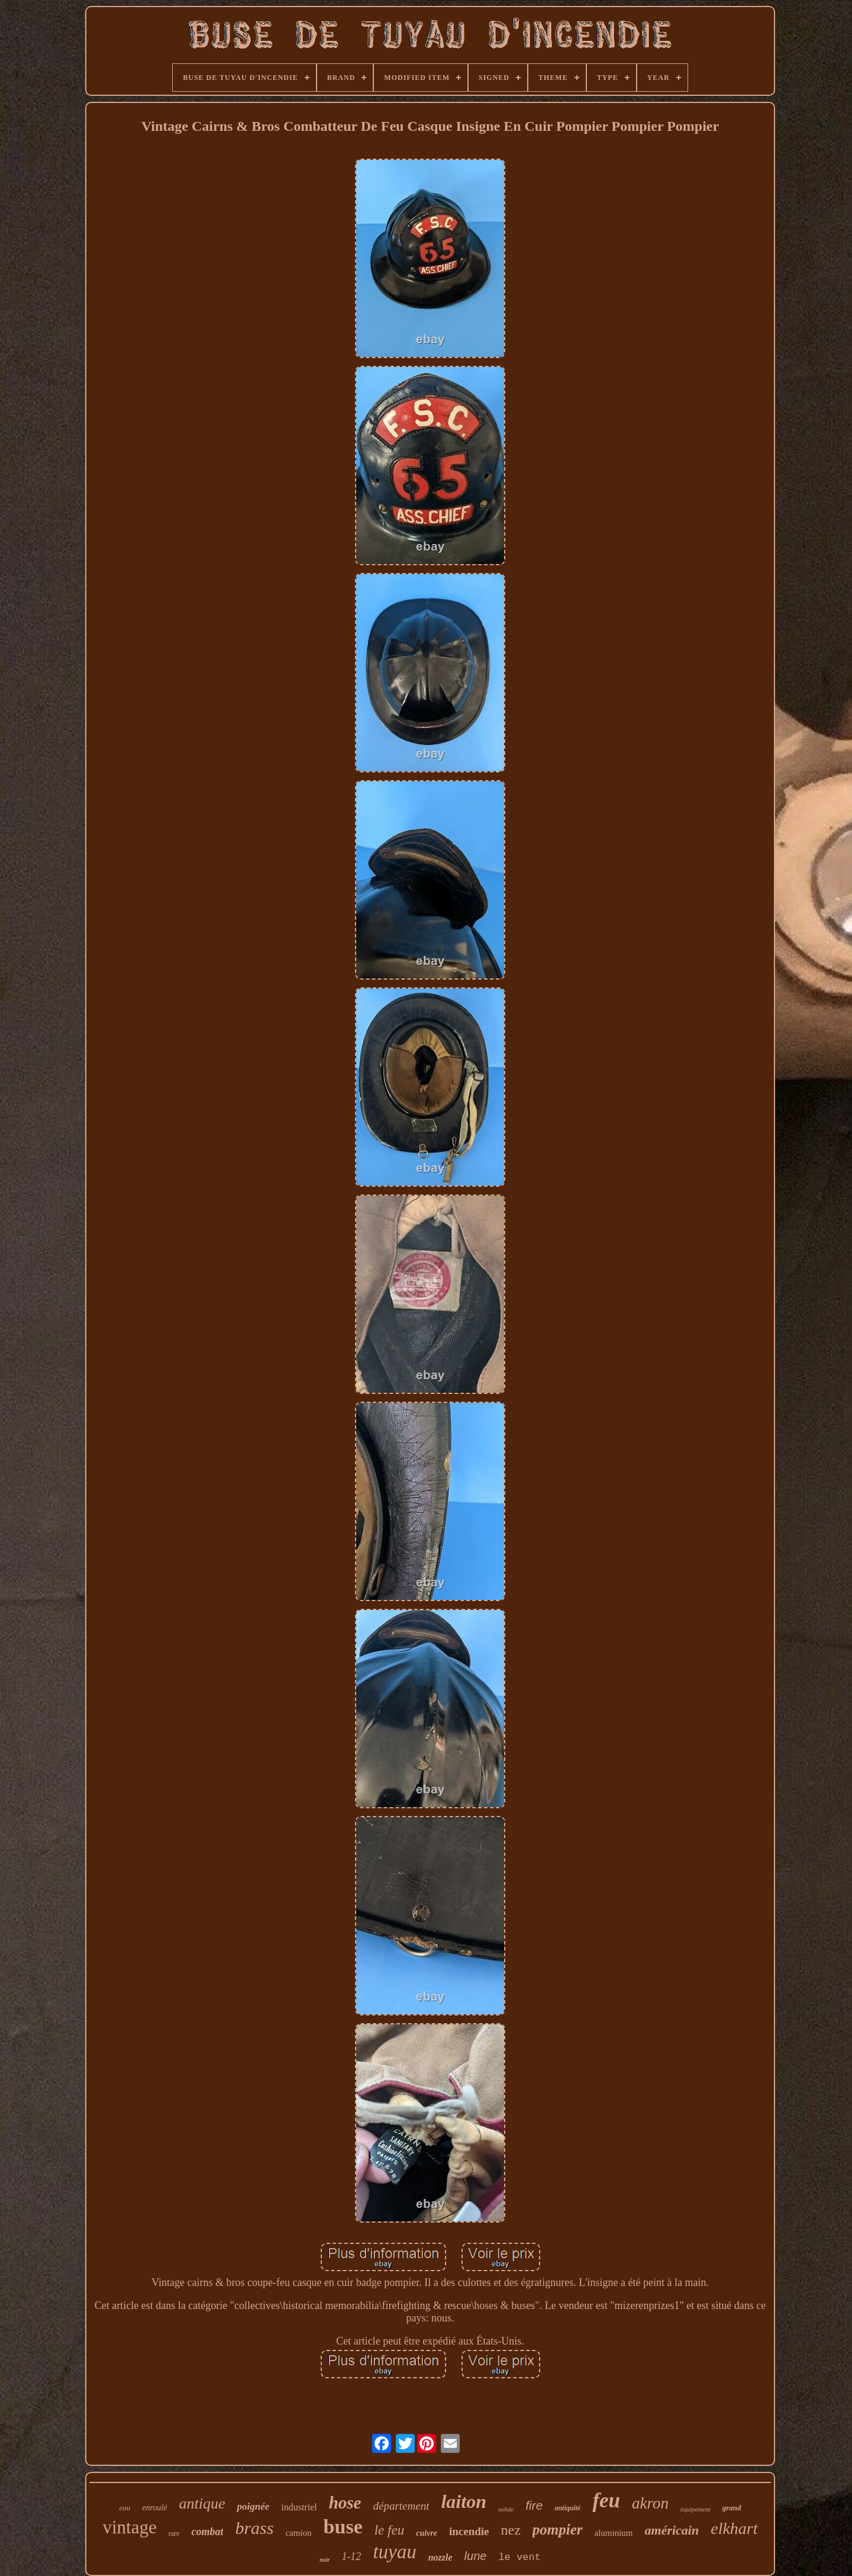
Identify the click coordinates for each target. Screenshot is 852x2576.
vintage (129, 2527)
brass (254, 2528)
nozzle (440, 2557)
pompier (557, 2530)
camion (298, 2533)
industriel (299, 2507)
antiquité (567, 2508)
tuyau (394, 2551)
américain (672, 2530)
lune (475, 2555)
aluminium (614, 2533)
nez (511, 2530)
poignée (253, 2506)
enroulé (154, 2507)
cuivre (426, 2533)
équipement (695, 2509)
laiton (463, 2501)
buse (343, 2527)
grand (731, 2507)
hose (345, 2502)
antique (202, 2503)
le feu (389, 2530)
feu (606, 2500)
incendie (469, 2531)
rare (174, 2533)
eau (124, 2507)
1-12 (351, 2556)
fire (534, 2505)
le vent (519, 2557)
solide (506, 2509)
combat (207, 2532)
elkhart (734, 2528)
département (401, 2506)
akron (650, 2503)
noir (325, 2559)
